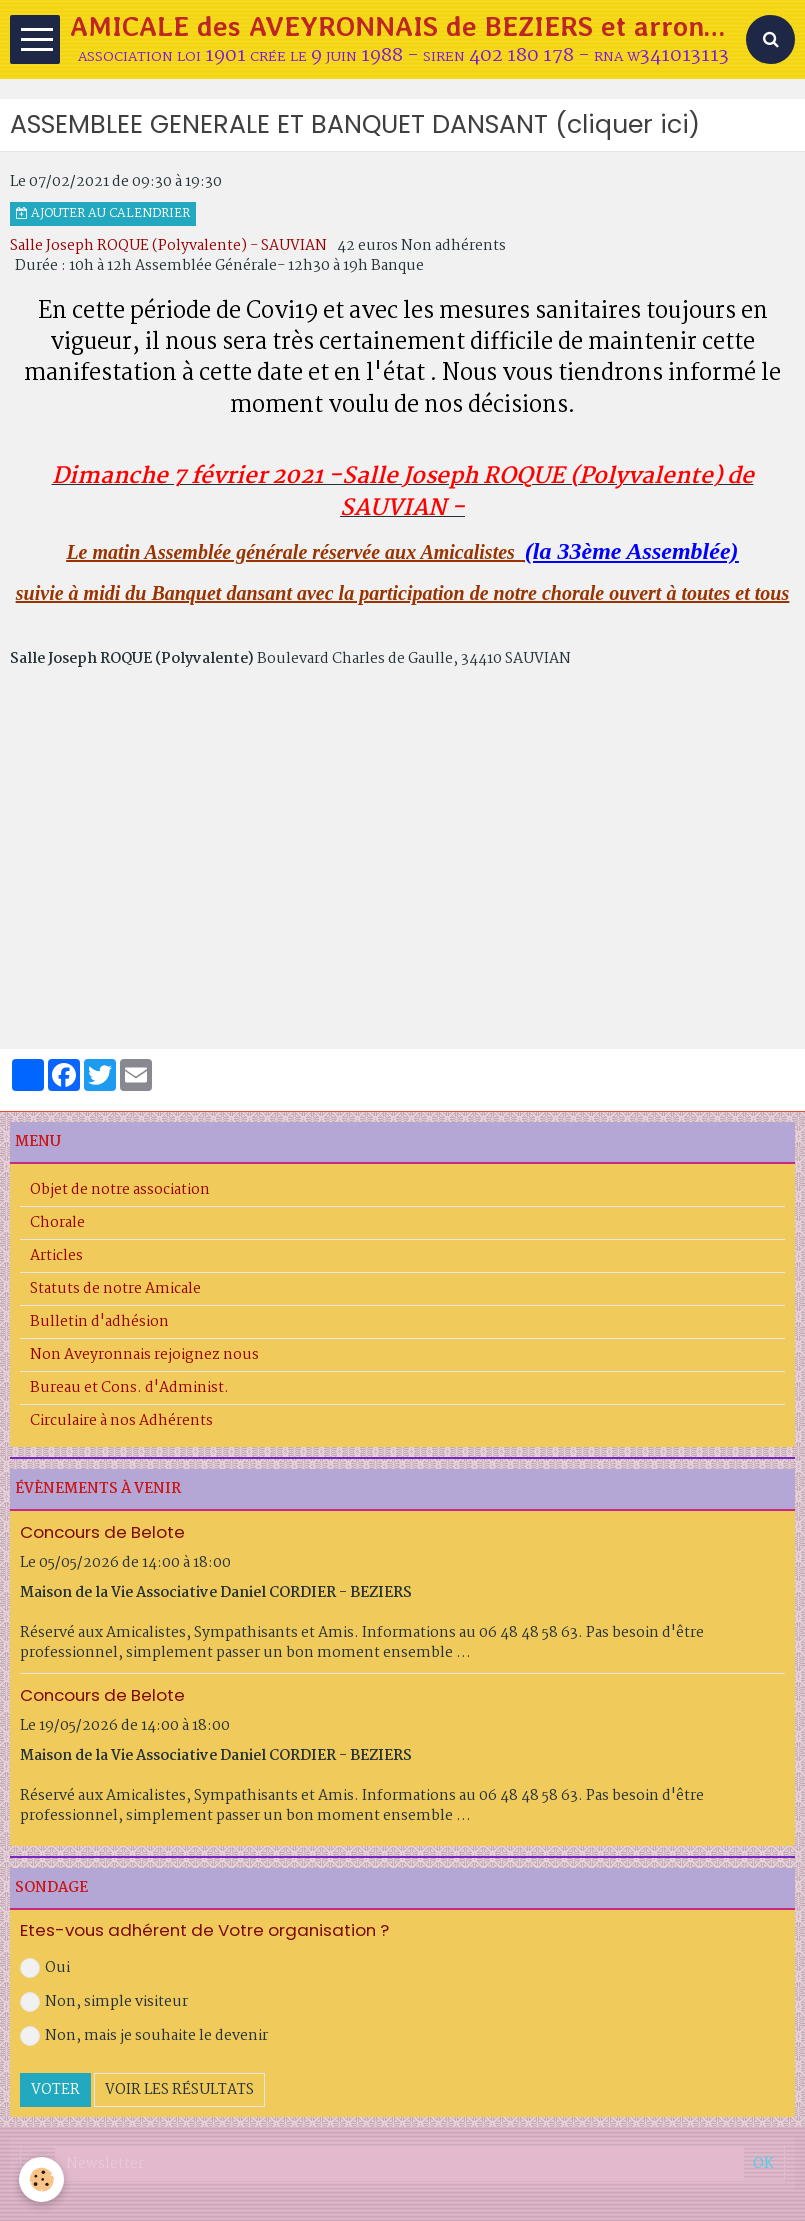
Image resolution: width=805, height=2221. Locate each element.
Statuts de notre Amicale (115, 1289)
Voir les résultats (179, 2090)
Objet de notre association (120, 1190)
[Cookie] (42, 2179)
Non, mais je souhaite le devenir (144, 2036)
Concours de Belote (102, 1532)
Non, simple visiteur (104, 2002)
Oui (45, 1968)
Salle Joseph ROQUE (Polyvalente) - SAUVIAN (168, 246)
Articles (56, 1256)
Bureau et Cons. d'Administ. (129, 1388)
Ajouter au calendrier (103, 214)
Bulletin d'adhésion (99, 1322)
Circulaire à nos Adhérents (121, 1421)
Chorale (57, 1223)
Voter (55, 2090)
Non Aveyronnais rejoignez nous (144, 1355)
